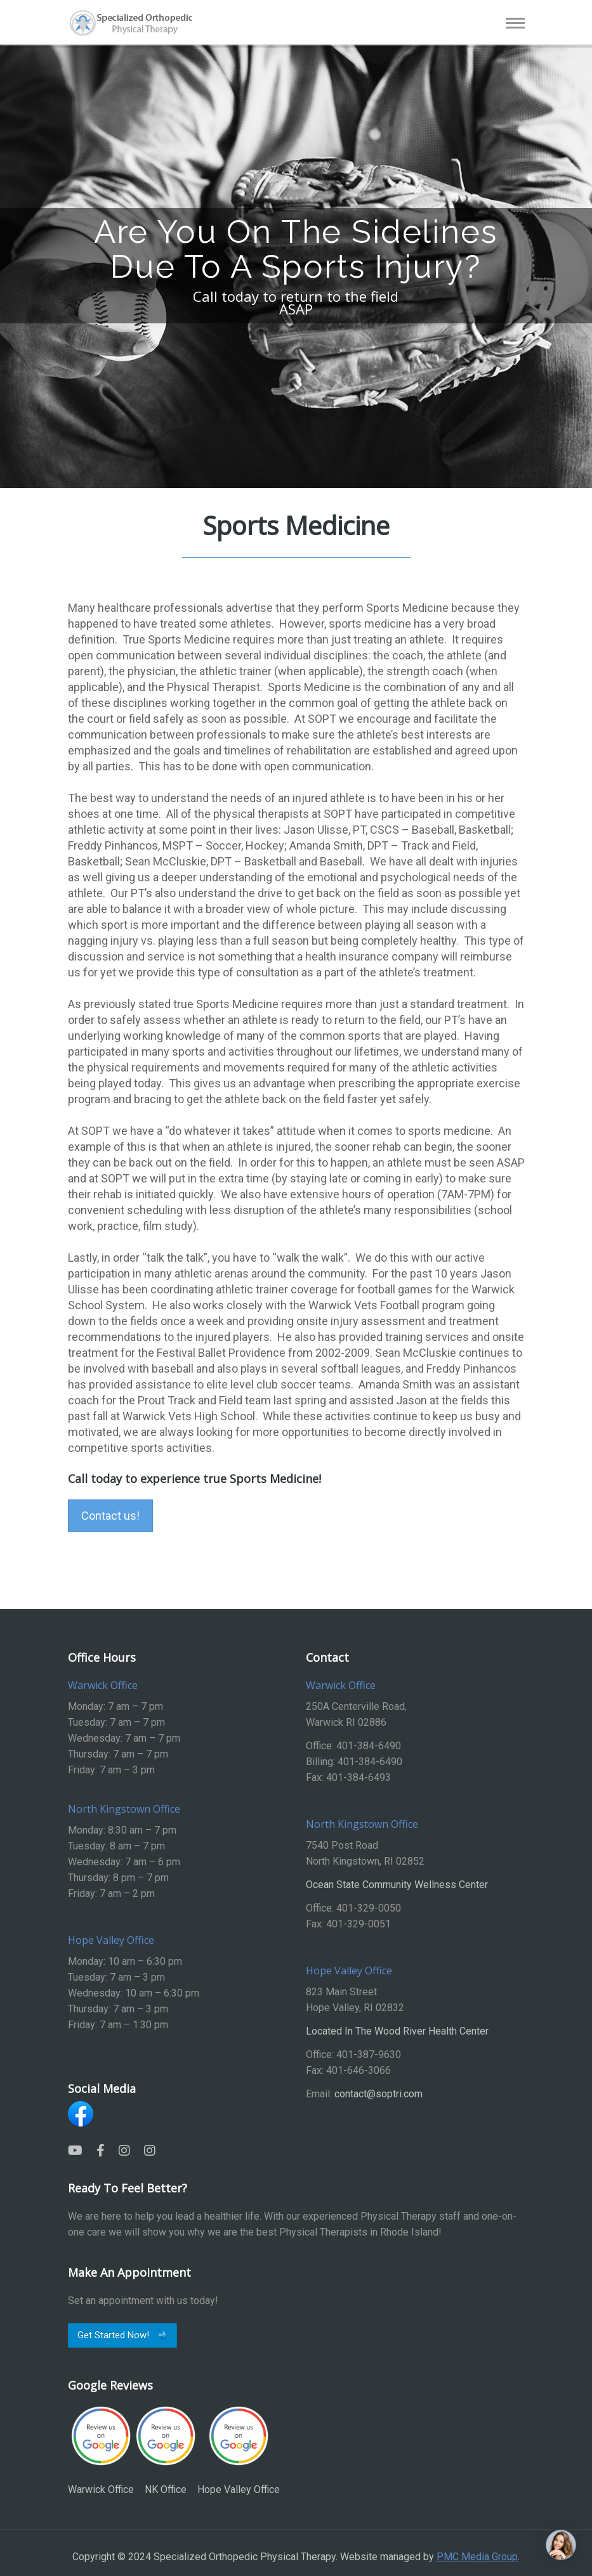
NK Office (165, 2450)
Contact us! (110, 1515)
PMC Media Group (477, 2557)
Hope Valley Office (238, 2450)
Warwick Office (101, 2450)
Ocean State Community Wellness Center (397, 1885)
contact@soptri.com (378, 2094)
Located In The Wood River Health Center (397, 2031)
